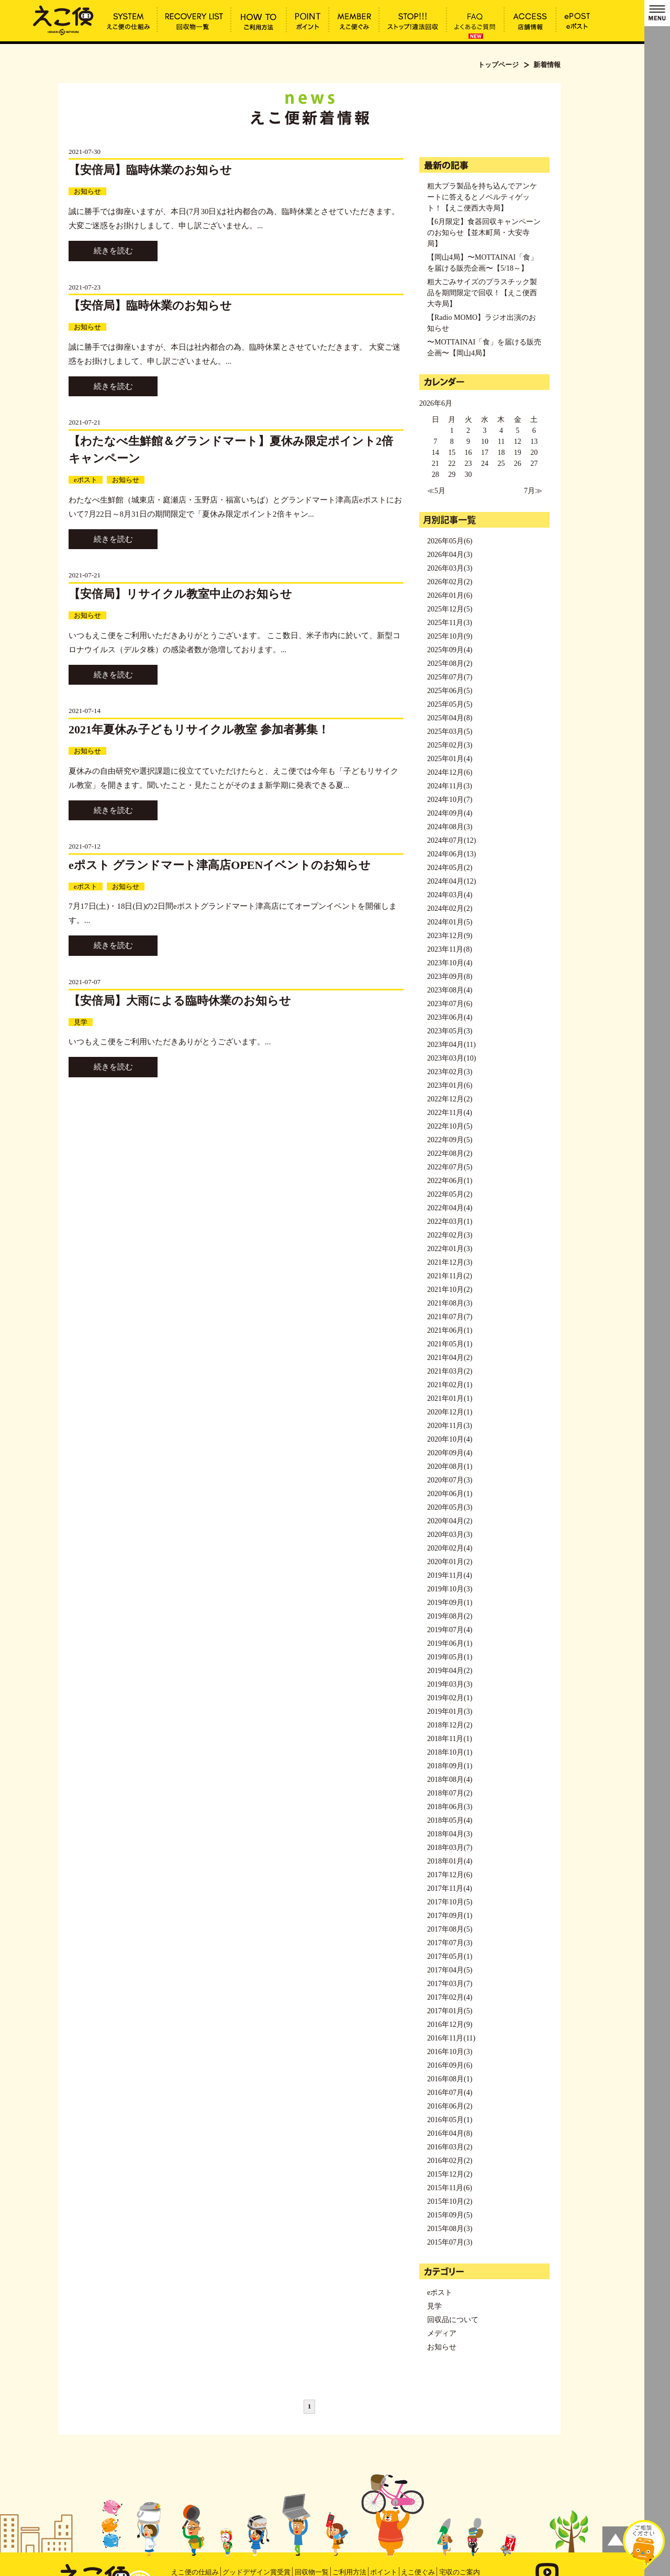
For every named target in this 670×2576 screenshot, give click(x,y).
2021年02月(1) (449, 1385)
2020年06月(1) (449, 1494)
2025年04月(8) (449, 718)
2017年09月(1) (449, 1916)
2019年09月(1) (449, 1603)
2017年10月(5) (449, 1902)
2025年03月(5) (449, 731)
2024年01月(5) (449, 922)
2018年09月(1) (449, 1766)
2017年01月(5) (449, 2011)
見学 (80, 1022)
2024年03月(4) (449, 895)
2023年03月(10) (451, 1058)
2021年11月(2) (449, 1276)
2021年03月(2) (449, 1371)
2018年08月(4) (449, 1779)
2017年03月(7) (449, 1984)
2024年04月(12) (451, 881)
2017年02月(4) (449, 1997)
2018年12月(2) (449, 1725)
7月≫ (533, 491)
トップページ (498, 65)
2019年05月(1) (449, 1657)
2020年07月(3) (449, 1480)
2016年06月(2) (449, 2106)
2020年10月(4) (449, 1439)
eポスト (85, 480)
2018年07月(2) (449, 1793)
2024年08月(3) (449, 827)
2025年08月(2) (449, 663)
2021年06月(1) (449, 1330)
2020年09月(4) (449, 1453)
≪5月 (436, 491)
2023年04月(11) (451, 1045)
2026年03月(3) (449, 568)
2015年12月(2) (449, 2174)
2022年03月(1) (449, 1221)
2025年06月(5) (449, 691)
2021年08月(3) (449, 1303)
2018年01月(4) (449, 1861)
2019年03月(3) (449, 1684)
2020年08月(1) (449, 1466)
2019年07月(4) (449, 1630)
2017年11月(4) (449, 1888)
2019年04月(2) (449, 1671)
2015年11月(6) (449, 2188)
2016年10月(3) (449, 2052)
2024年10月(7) (449, 800)
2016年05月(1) (449, 2120)
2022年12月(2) (449, 1099)
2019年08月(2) (449, 1616)
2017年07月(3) (449, 1943)
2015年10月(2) (449, 2201)
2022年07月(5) (449, 1167)
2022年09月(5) (449, 1140)
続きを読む (113, 251)
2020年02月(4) (449, 1548)
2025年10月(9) (449, 636)
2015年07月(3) (449, 2242)
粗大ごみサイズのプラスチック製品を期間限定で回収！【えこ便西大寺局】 (482, 293)
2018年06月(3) (449, 1807)
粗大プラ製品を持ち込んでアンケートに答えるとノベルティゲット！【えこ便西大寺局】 (482, 197)
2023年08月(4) (449, 990)
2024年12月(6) (449, 772)
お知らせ (87, 191)
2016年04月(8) (449, 2133)
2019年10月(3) (449, 1589)
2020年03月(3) (449, 1534)
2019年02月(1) (449, 1698)
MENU (657, 13)
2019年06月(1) (449, 1643)
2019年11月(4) (449, 1575)
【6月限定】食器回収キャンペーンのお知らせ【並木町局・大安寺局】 (484, 233)
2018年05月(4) (449, 1820)
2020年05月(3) (449, 1507)
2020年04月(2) (449, 1521)
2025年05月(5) (449, 704)
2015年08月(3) (449, 2229)
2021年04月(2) (449, 1358)
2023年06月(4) (449, 1017)
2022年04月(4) (449, 1208)
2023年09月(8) (449, 976)
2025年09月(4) (449, 650)
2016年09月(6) (449, 2065)
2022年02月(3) (449, 1235)
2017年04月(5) (449, 1970)
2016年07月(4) (449, 2093)
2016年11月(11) (451, 2038)
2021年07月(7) (449, 1317)
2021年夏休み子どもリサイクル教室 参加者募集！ (199, 729)
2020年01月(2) (449, 1562)
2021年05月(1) (449, 1344)
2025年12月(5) (449, 609)
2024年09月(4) (449, 813)
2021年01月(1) (449, 1398)
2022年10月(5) (449, 1126)
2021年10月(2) (449, 1289)
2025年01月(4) (449, 759)
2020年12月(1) (449, 1412)
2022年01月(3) (449, 1249)
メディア (441, 2333)
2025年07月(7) (449, 677)
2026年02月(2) (449, 582)
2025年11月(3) (449, 623)
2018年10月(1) (449, 1752)
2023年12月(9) (449, 936)
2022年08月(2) (449, 1153)
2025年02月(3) (449, 745)
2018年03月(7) (449, 1848)
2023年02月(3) (449, 1072)
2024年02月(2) (449, 908)
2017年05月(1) (449, 1956)
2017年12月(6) (449, 1875)
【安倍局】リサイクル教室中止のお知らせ (180, 593)
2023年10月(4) (449, 963)
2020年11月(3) (449, 1426)
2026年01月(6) (449, 595)
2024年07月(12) (451, 840)
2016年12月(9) (449, 2024)
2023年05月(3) (449, 1031)
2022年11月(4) (449, 1113)
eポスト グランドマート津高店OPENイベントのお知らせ (220, 865)
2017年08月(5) (449, 1929)
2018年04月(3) (449, 1834)
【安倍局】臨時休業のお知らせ (150, 169)
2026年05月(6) (449, 541)
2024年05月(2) (449, 868)
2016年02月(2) (449, 2161)
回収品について (452, 2320)
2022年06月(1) (449, 1181)
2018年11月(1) (449, 1739)
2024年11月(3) (449, 786)
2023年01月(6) (449, 1085)
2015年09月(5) (449, 2215)
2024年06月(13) (451, 854)
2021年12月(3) (449, 1262)
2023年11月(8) (449, 949)
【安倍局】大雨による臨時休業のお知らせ (180, 1000)
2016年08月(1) (449, 2079)
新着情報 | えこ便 (63, 19)
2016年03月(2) (449, 2147)
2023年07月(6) (449, 1004)
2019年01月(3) (449, 1711)
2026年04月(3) (449, 555)
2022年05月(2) (449, 1194)
